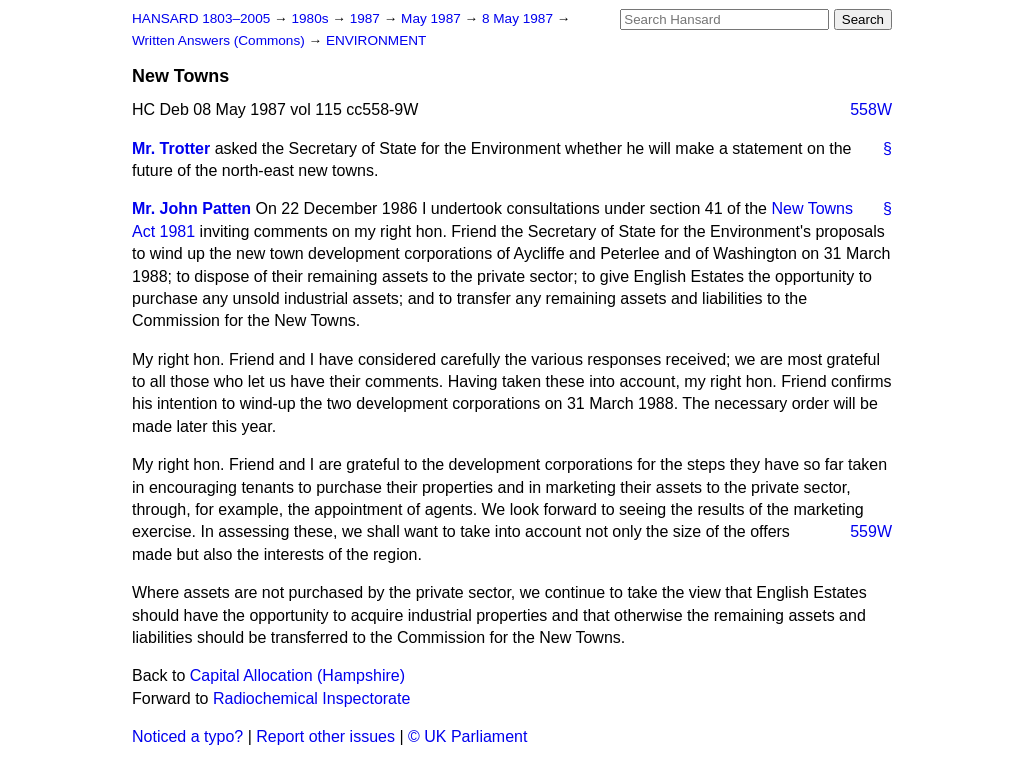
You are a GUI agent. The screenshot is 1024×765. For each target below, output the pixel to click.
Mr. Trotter (171, 148)
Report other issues (325, 736)
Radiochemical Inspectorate (311, 698)
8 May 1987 (519, 18)
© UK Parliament (467, 736)
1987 (367, 18)
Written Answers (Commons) (220, 40)
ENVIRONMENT (376, 40)
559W (871, 531)
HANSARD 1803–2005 (201, 18)
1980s (311, 18)
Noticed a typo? (187, 736)
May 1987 (432, 18)
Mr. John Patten (191, 208)
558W (871, 109)
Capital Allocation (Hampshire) (297, 675)
